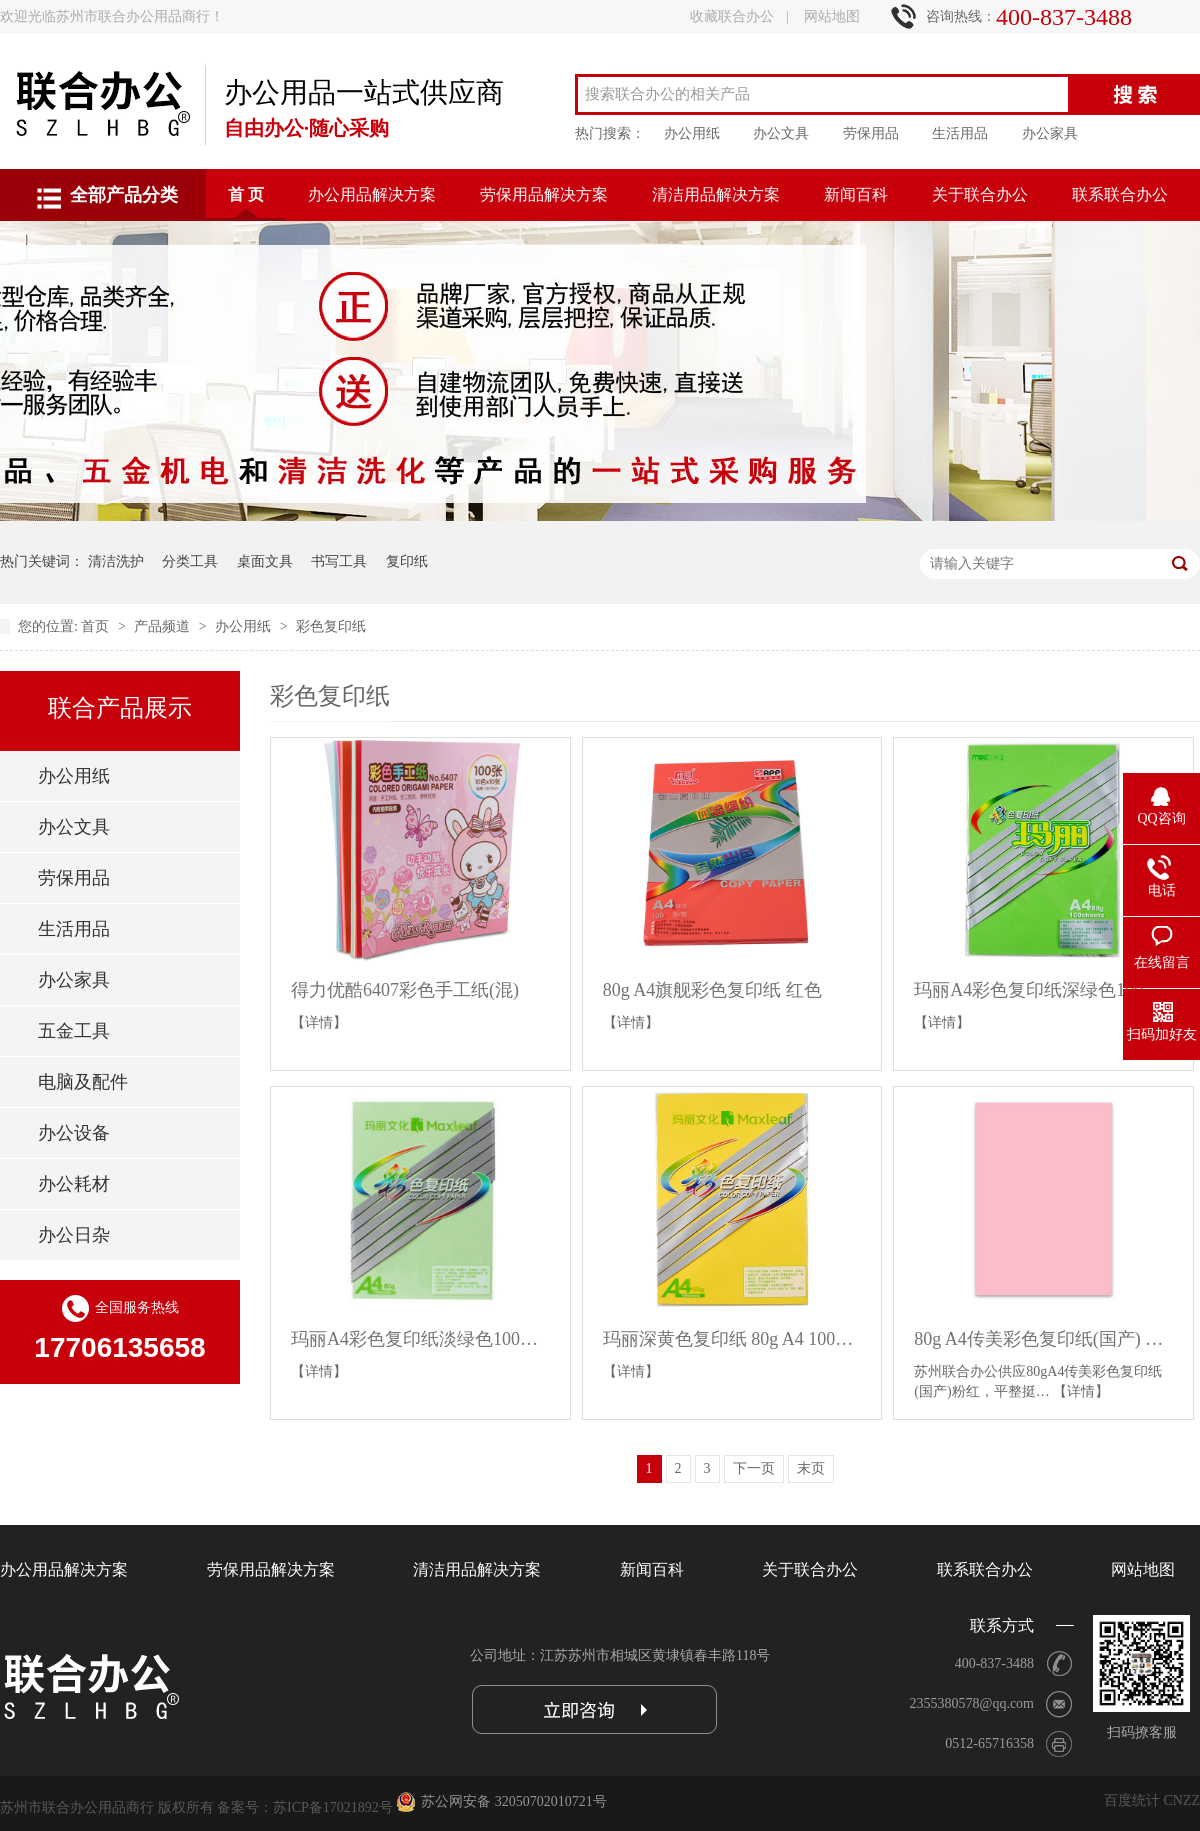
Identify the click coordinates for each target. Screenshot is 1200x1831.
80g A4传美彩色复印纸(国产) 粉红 (1043, 1339)
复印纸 (407, 561)
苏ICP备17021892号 (333, 1807)
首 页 (246, 194)
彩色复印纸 (331, 626)
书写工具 (339, 561)
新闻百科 (856, 194)
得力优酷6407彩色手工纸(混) (405, 990)
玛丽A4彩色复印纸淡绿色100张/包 (420, 1339)
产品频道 (164, 626)
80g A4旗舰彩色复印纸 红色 (712, 990)
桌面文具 (265, 561)
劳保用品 (871, 133)
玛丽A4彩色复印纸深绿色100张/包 (1043, 990)
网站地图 (832, 16)
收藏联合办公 (732, 16)
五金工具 (74, 1031)
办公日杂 (74, 1235)
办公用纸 (692, 133)
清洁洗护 (116, 561)
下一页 (754, 1468)
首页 (97, 626)
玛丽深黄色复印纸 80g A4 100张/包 (732, 1339)
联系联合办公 (1120, 194)
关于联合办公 (980, 194)
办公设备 (74, 1133)
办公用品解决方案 (372, 194)
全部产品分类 (124, 195)
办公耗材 (74, 1184)
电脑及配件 (83, 1082)
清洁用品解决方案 (716, 194)
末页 (811, 1468)
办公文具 (781, 133)
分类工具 (190, 561)
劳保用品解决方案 (544, 194)
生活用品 (960, 133)
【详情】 (319, 1022)
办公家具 (1050, 133)
